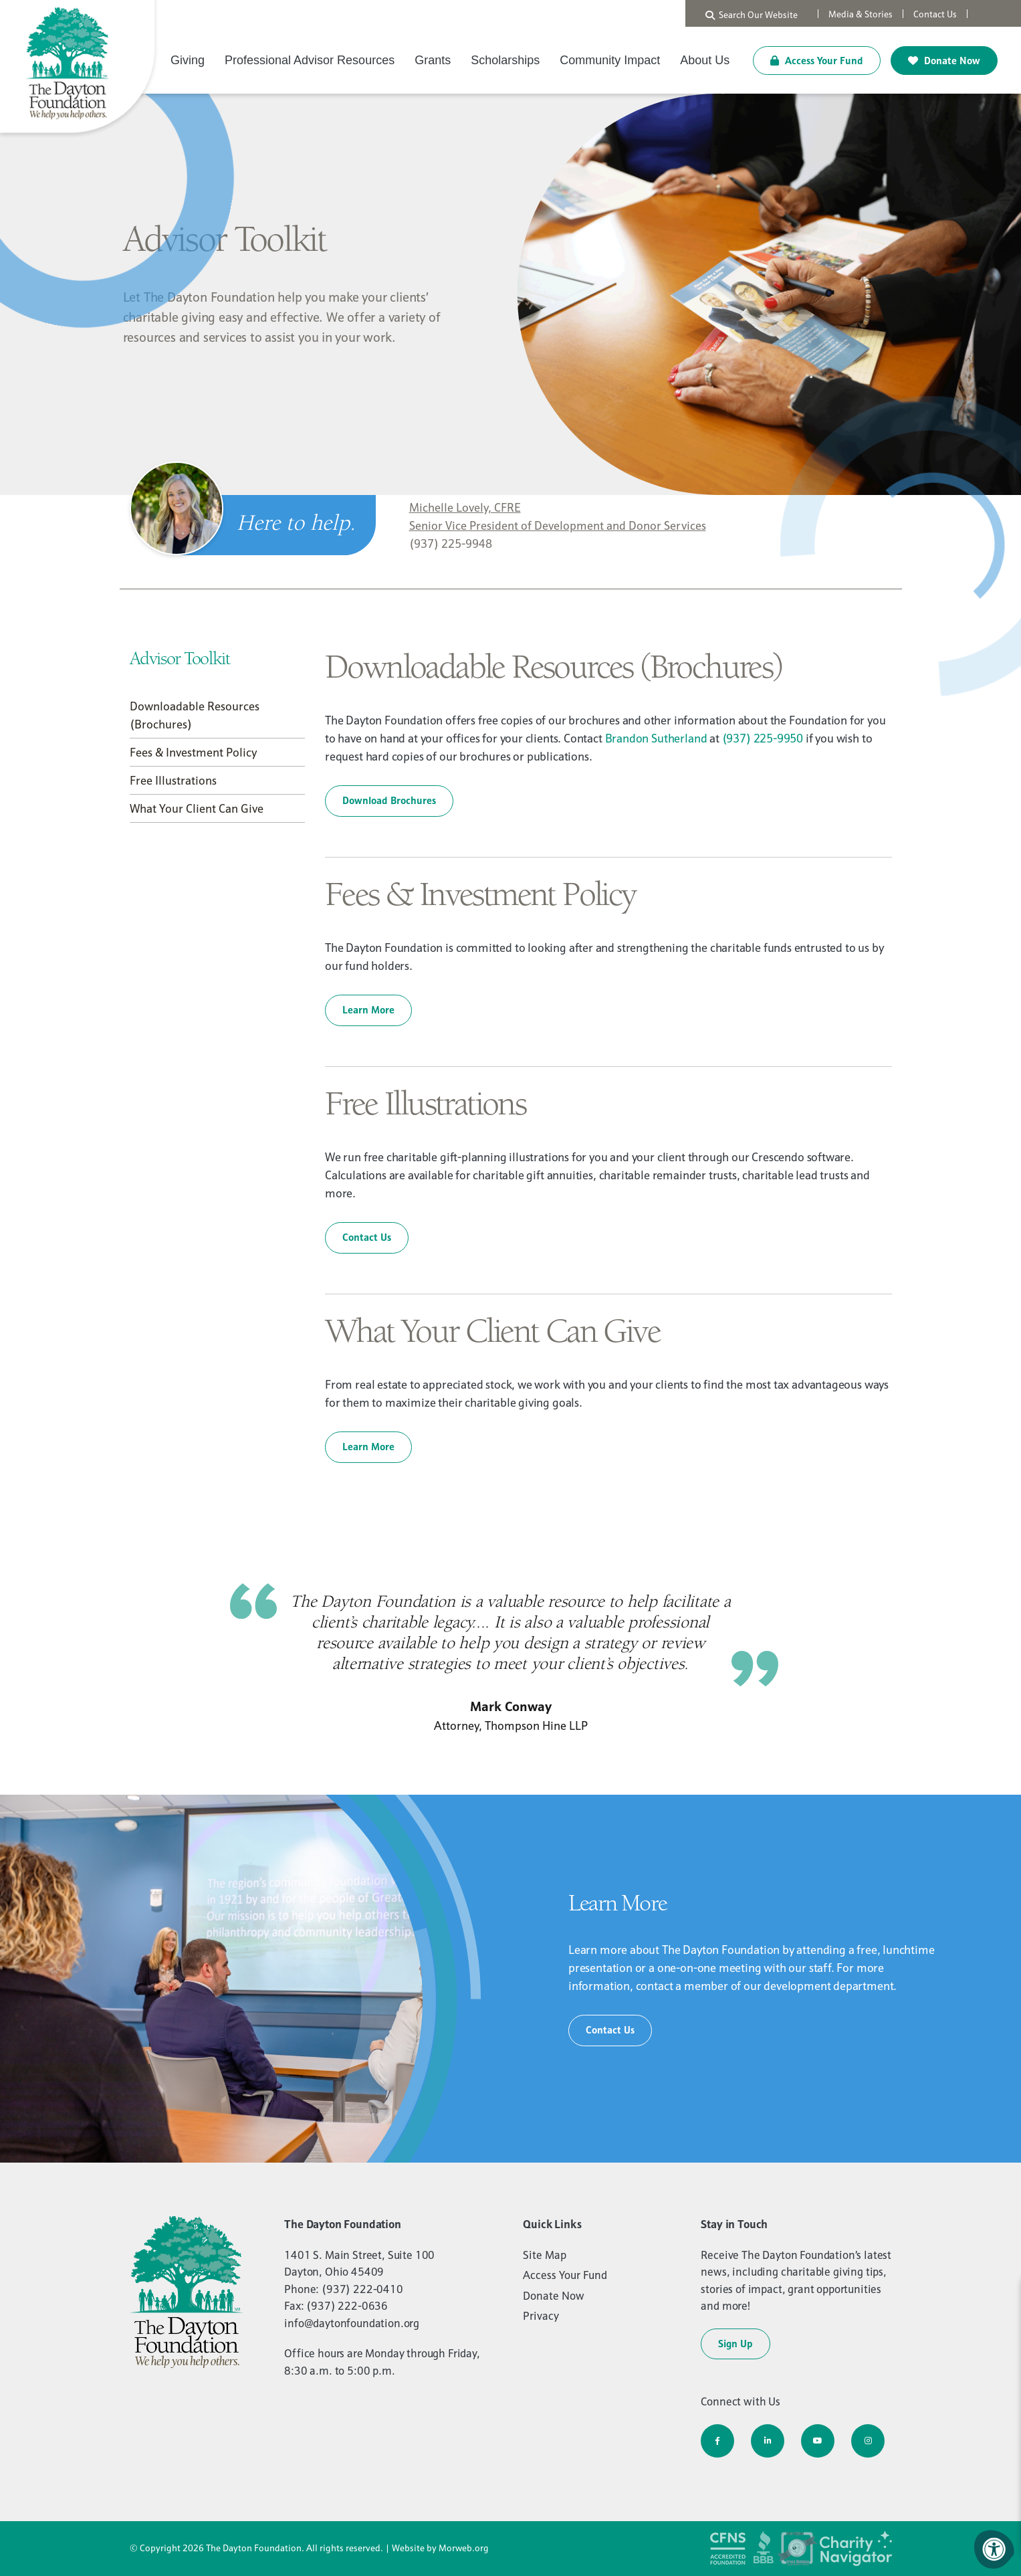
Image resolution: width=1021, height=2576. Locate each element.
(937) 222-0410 (362, 2289)
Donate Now (944, 60)
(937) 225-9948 (450, 543)
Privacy (541, 2315)
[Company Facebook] (717, 2441)
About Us (704, 60)
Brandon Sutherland (656, 738)
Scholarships (505, 60)
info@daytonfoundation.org (351, 2323)
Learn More (368, 1009)
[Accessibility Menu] (994, 2549)
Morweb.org (464, 2548)
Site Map (544, 2255)
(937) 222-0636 (347, 2305)
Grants (433, 60)
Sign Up (735, 2343)
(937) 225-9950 (762, 738)
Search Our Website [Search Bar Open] (751, 15)
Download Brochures (389, 800)
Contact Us (366, 1237)
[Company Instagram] (868, 2441)
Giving (188, 60)
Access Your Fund (816, 60)
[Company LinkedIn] (767, 2441)
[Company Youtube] (817, 2441)
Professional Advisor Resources (309, 60)
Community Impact (610, 60)
